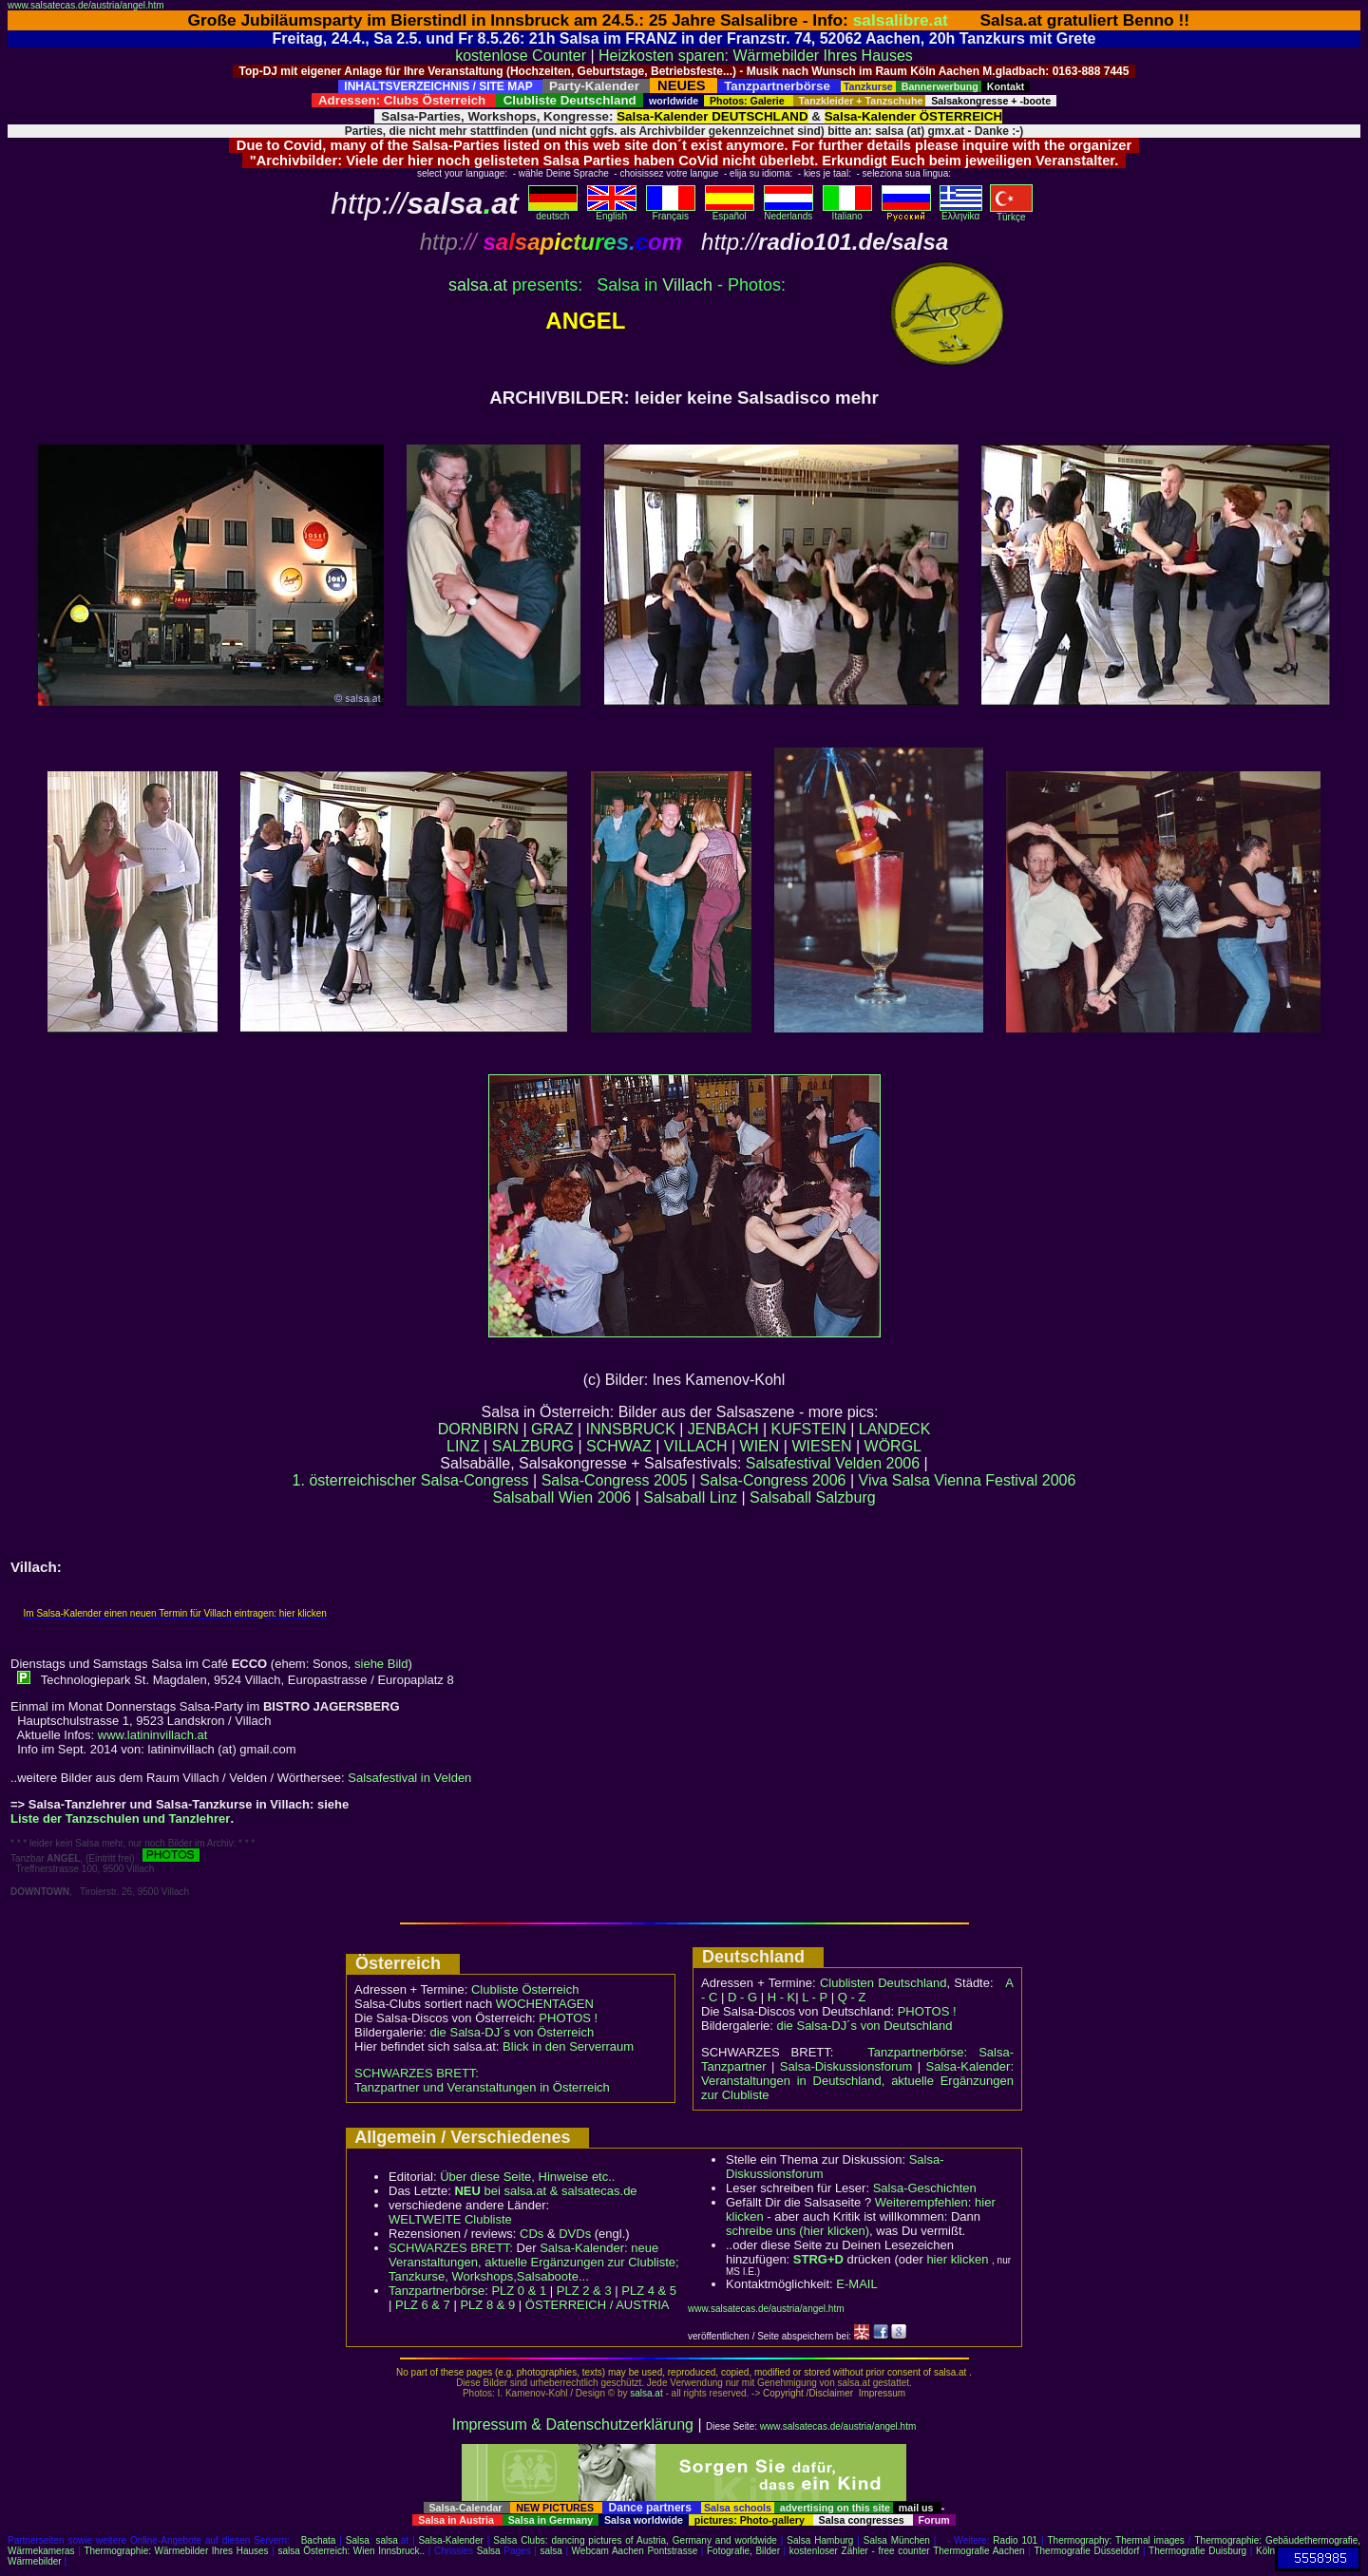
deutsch (553, 211)
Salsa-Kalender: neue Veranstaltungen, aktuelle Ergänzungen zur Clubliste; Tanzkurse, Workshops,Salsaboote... (534, 2262)
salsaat (477, 284)
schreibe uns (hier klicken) (797, 2231)
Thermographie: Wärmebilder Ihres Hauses (176, 2551)
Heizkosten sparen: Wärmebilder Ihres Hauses (755, 55)
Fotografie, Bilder (743, 2551)
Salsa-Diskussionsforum (846, 2066)
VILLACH (696, 1446)
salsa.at (646, 2393)
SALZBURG (533, 1446)
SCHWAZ (619, 1446)
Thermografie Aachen (978, 2551)
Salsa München (897, 2540)
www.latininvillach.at (153, 1735)
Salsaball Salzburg (813, 1497)
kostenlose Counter (520, 55)
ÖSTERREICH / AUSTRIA (597, 2305)
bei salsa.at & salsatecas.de (545, 2191)
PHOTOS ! (568, 2018)
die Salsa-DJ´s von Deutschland (865, 2025)
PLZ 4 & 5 (648, 2290)
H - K (782, 1997)
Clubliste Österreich (525, 1989)
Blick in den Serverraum (568, 2046)
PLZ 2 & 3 (584, 2290)
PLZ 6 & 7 (422, 2305)
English (611, 211)
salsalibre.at (900, 19)
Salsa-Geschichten (925, 2188)
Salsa (358, 2540)
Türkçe (1011, 212)
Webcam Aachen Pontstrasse (635, 2551)
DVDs (575, 2233)
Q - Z (852, 1997)
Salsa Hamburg (820, 2540)
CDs (531, 2233)
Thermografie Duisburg (1197, 2551)
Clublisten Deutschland (883, 1983)
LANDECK (895, 1429)
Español (729, 211)
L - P (814, 1997)
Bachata (318, 2540)
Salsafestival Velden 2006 (833, 1463)
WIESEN (821, 1446)
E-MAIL (856, 2284)
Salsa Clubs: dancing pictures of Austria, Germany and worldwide (635, 2540)
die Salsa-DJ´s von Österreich (512, 2032)
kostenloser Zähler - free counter (861, 2551)
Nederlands (788, 211)
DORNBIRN (478, 1429)
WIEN (760, 1446)
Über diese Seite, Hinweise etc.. (527, 2176)
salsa (387, 2540)
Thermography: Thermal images (1116, 2540)
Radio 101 (1015, 2540)
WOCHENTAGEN (545, 2004)
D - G (742, 1997)
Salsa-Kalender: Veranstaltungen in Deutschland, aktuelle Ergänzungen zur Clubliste (857, 2080)
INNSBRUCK (630, 1429)
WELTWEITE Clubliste (450, 2219)
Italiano (847, 211)
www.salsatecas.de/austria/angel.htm (86, 5)
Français (670, 211)
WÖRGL (893, 1446)
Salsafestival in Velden (409, 1778)
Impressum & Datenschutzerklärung (573, 2424)
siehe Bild (381, 1664)
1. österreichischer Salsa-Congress (411, 1480)
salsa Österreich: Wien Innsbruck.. (351, 2551)
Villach (687, 284)
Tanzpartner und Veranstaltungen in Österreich (482, 2087)
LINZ (463, 1446)
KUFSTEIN (808, 1429)
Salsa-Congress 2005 (615, 1480)
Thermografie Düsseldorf (1086, 2551)
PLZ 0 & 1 (518, 2290)
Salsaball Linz (690, 1497)
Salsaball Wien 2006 (561, 1497)
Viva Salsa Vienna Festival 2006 (967, 1480)
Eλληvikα (961, 211)
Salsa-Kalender (450, 2540)
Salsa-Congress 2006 (773, 1480)
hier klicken (957, 2259)
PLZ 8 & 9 (487, 2305)
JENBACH (723, 1429)
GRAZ (552, 1429)
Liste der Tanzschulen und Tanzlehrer (120, 1818)
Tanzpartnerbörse (436, 2290)
